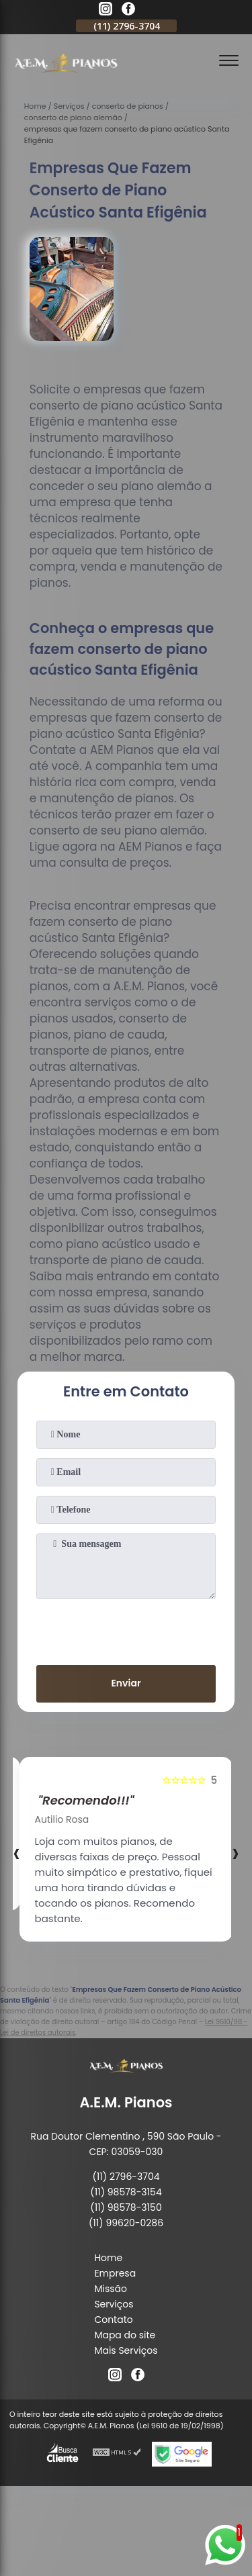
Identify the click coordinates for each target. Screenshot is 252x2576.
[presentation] (126, 1629)
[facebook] (128, 10)
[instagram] (105, 10)
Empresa (115, 2273)
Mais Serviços (125, 2350)
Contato (113, 2319)
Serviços (113, 2304)
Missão (110, 2288)
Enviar (125, 1683)
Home (108, 2257)
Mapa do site (124, 2335)
